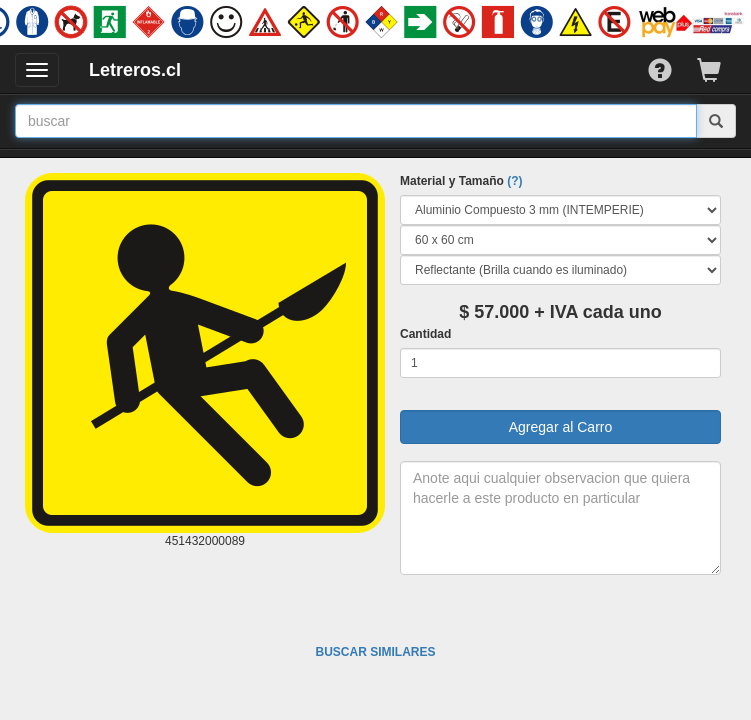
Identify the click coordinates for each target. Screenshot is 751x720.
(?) (514, 181)
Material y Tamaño (461, 181)
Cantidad (425, 334)
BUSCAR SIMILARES (375, 652)
